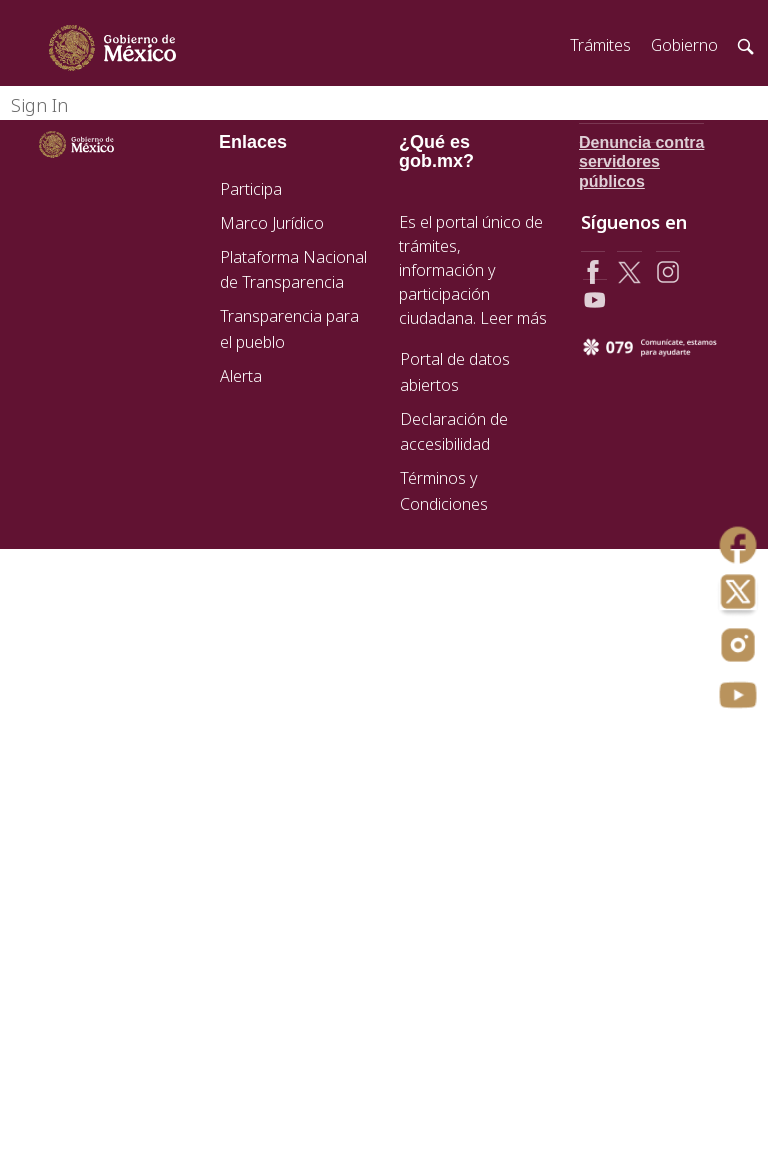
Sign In (39, 105)
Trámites (600, 45)
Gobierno (684, 45)
